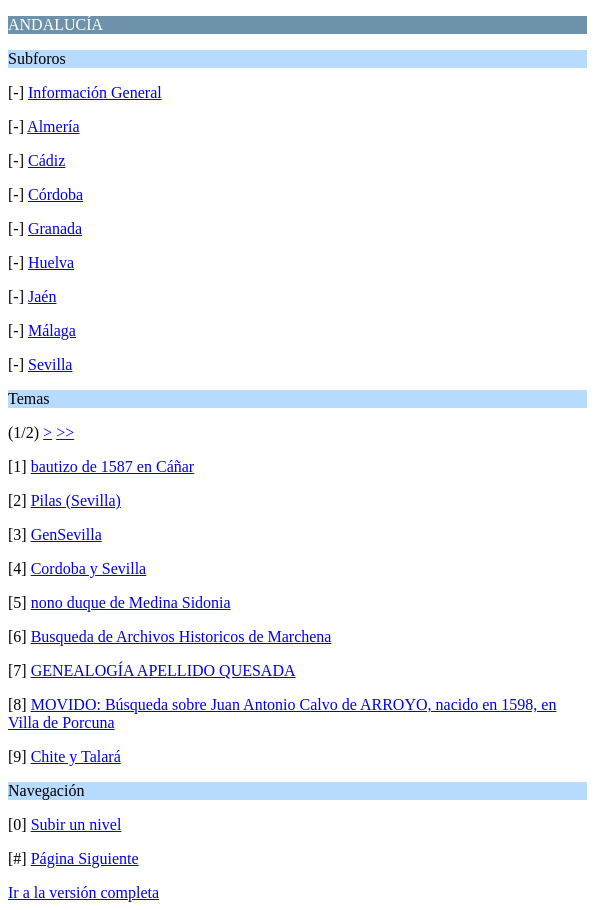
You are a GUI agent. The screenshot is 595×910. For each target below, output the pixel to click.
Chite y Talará (76, 756)
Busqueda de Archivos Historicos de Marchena (181, 636)
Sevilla (50, 364)
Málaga (52, 330)
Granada (55, 228)
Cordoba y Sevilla (89, 568)
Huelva (51, 262)
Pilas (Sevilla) (76, 500)
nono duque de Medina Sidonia (131, 602)
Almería (53, 126)
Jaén (42, 296)
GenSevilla (66, 534)
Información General (95, 92)
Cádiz (46, 160)
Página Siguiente (85, 858)
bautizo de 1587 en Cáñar (113, 466)
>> (65, 432)
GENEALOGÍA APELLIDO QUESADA (163, 670)
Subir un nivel (76, 824)
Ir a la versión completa (83, 892)
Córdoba (55, 194)
